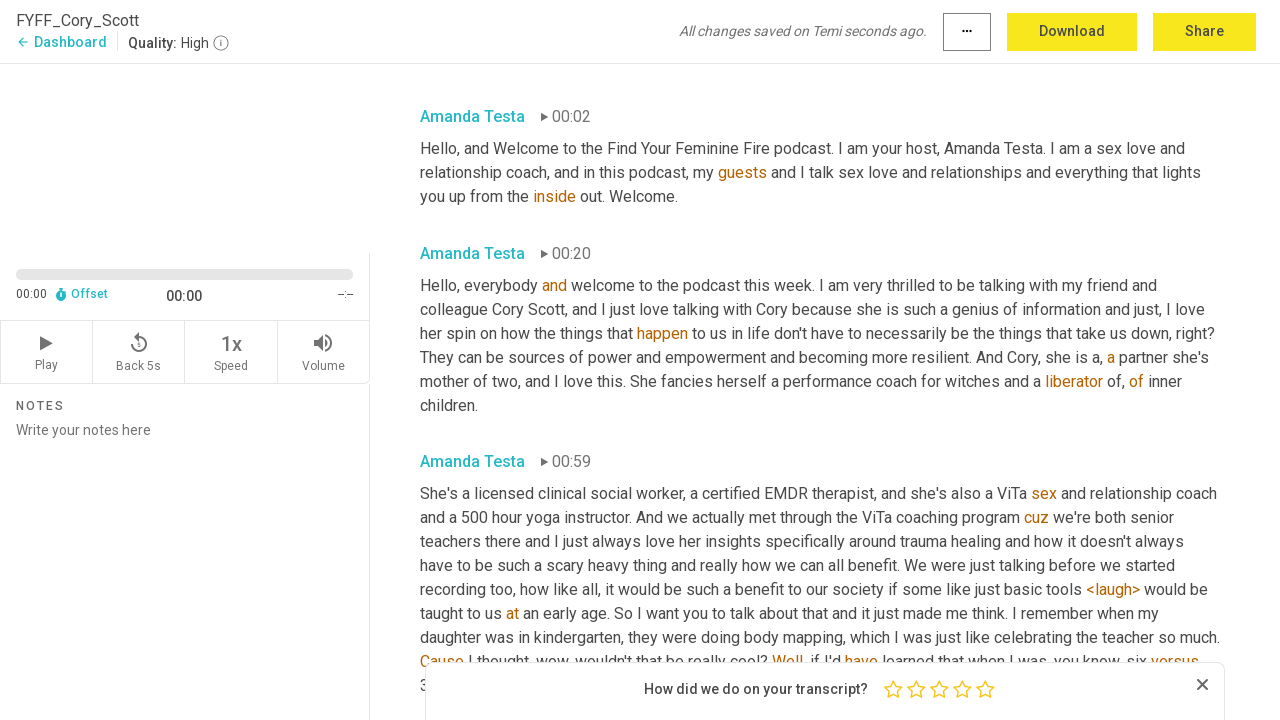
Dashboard (61, 42)
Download (1072, 31)
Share (1204, 31)
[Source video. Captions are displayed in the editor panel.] (185, 156)
